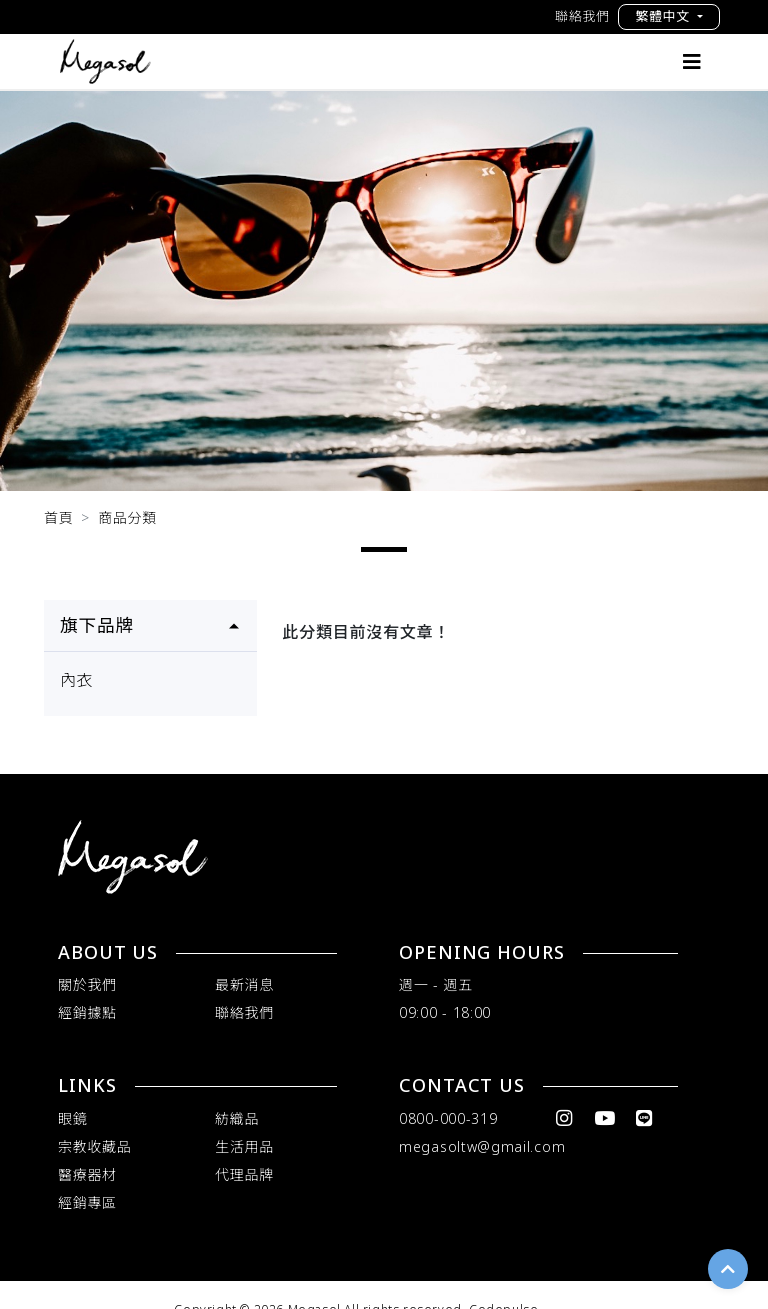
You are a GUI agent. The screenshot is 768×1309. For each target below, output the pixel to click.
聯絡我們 (582, 16)
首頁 (58, 517)
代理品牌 (244, 1174)
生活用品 (244, 1146)
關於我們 (87, 984)
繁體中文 (664, 16)
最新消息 (244, 984)
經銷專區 (87, 1202)
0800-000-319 (448, 1118)
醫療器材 (87, 1174)
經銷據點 (87, 1012)
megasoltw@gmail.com (482, 1146)
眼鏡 (72, 1118)
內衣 (77, 680)
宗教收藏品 (95, 1146)
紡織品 (237, 1118)
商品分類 (127, 517)
